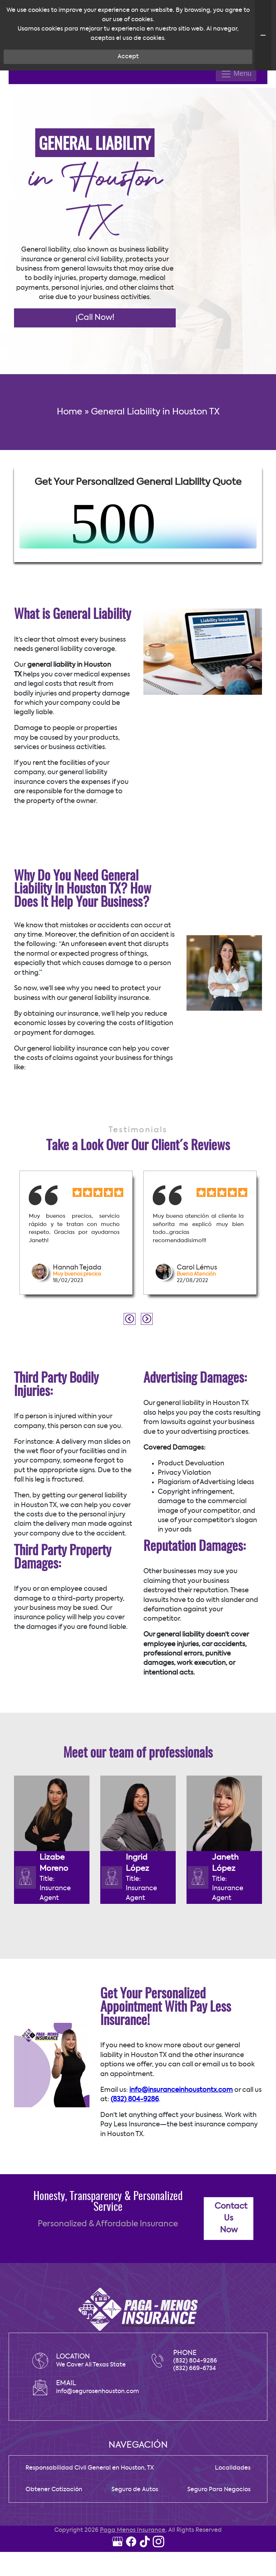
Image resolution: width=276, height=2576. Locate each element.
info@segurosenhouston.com (97, 2462)
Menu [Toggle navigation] (236, 144)
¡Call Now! (94, 388)
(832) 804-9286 (135, 2170)
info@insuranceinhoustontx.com (181, 2160)
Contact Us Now (231, 2289)
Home (69, 482)
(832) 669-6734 (194, 2439)
